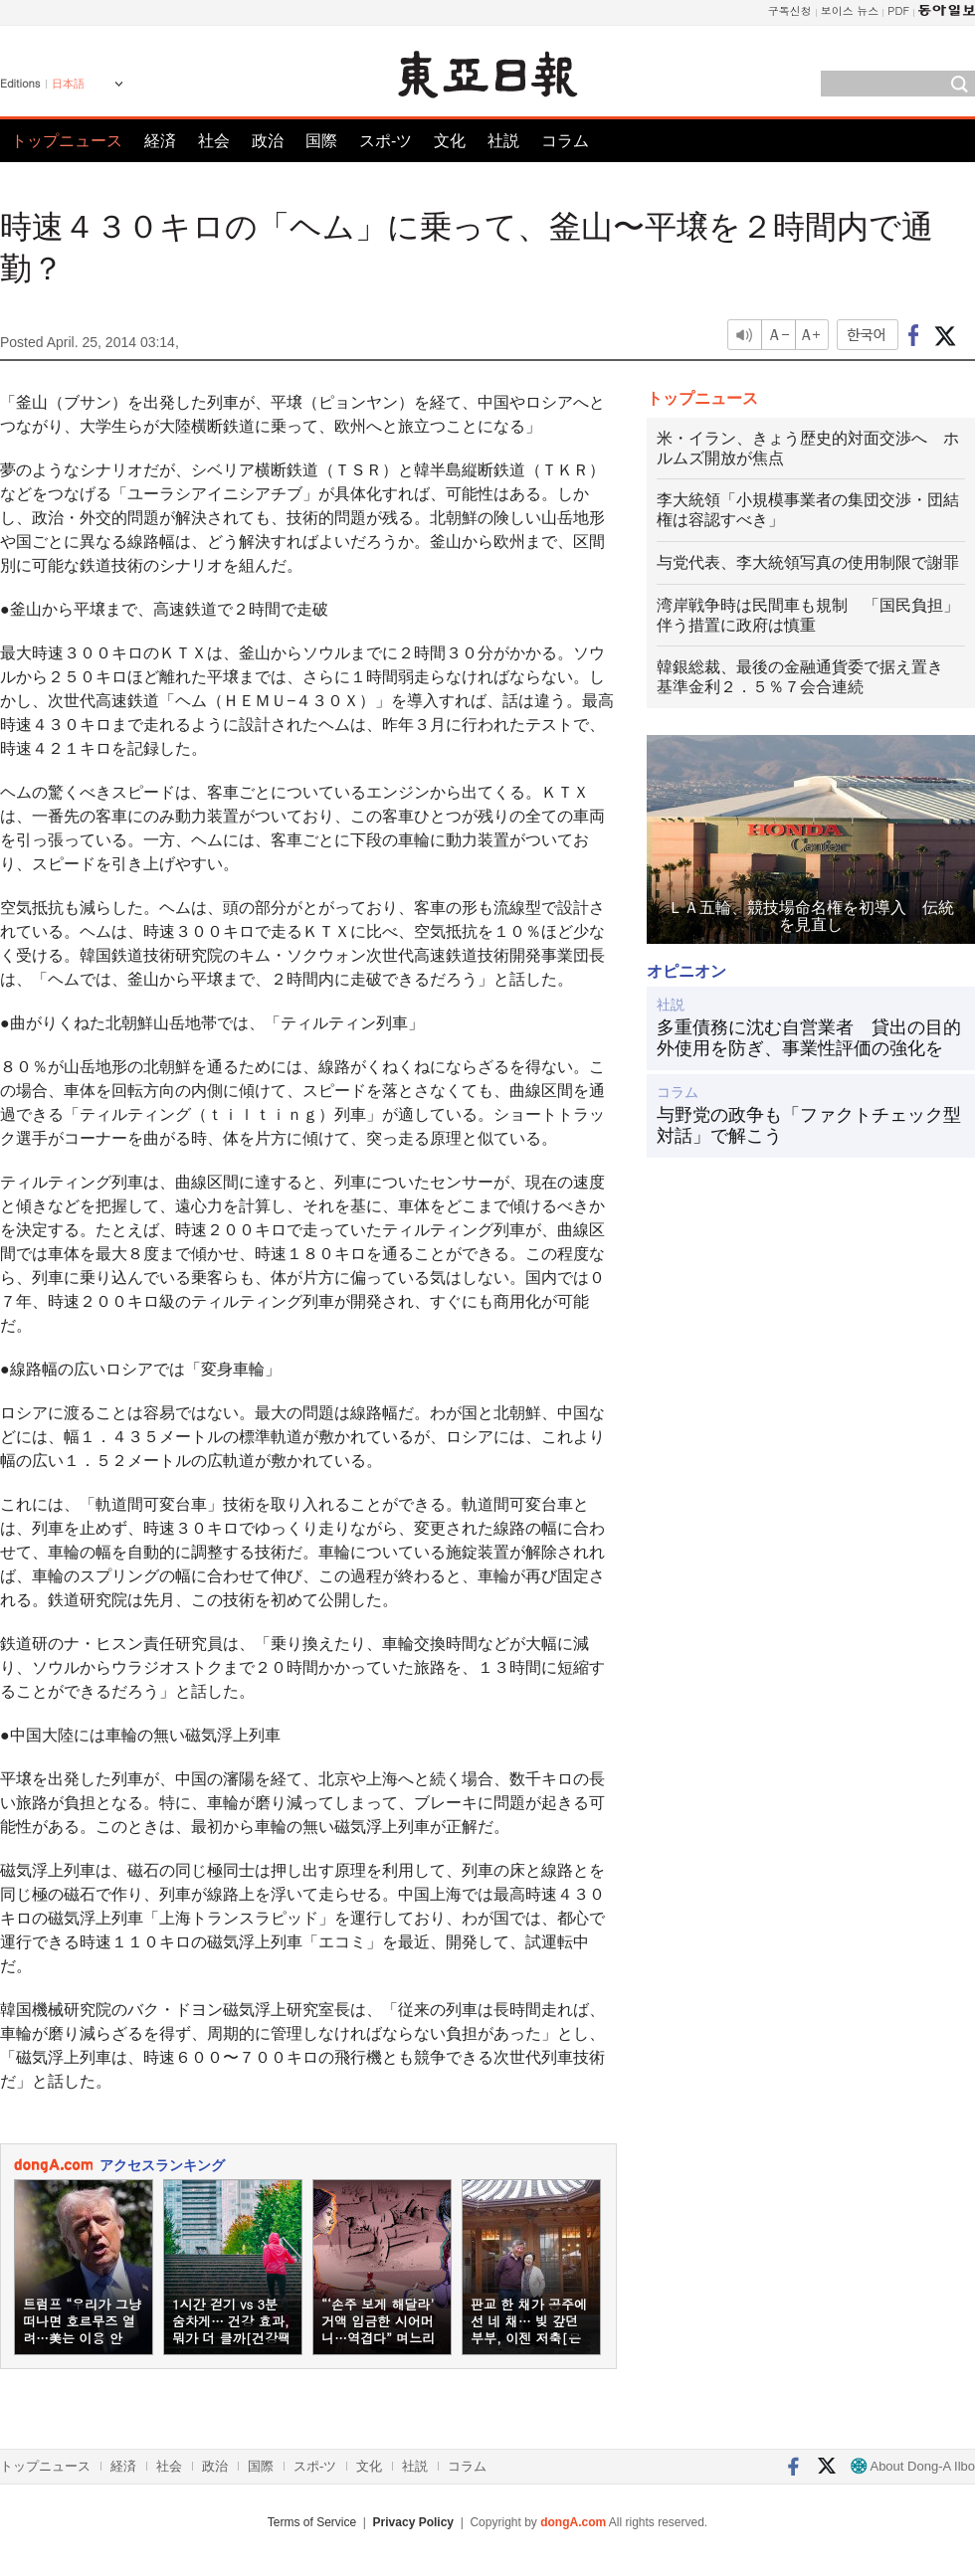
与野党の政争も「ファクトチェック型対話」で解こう (809, 1126)
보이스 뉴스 (850, 10)
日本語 (68, 84)
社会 (214, 140)
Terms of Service (312, 2522)
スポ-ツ (385, 140)
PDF (898, 10)
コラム (565, 140)
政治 (268, 140)
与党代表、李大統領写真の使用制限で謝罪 (808, 562)
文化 (450, 140)
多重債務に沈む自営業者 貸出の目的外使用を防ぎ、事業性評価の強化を (809, 1038)
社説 (503, 140)
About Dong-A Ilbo (913, 2466)
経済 (160, 140)
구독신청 (790, 10)
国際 (321, 140)
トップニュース (66, 140)
